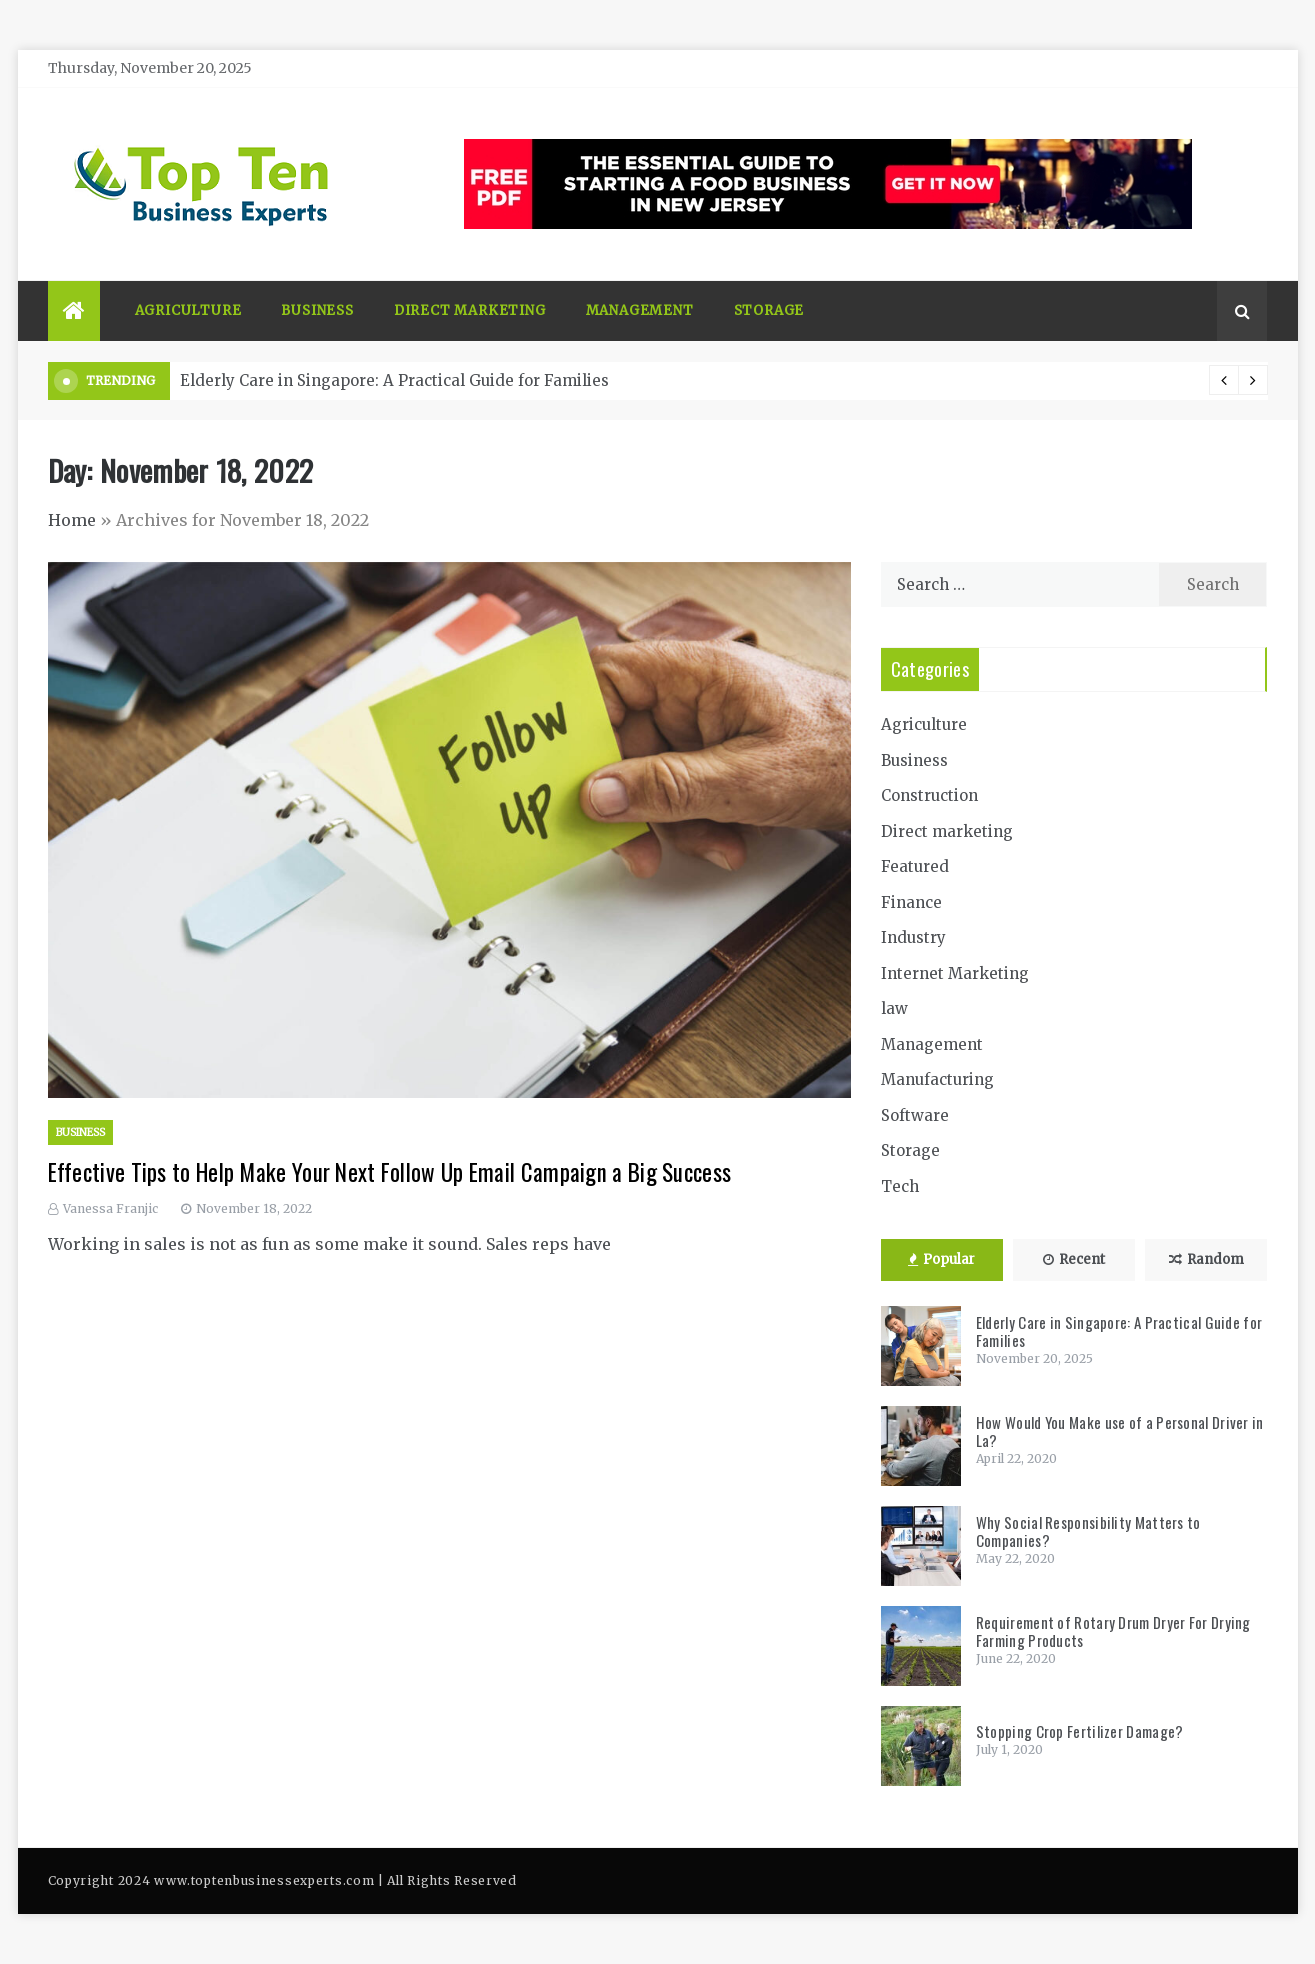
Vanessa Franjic (110, 1208)
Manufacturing (937, 1079)
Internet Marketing (955, 973)
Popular (941, 1259)
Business (317, 310)
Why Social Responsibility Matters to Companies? (1088, 1531)
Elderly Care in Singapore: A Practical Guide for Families (394, 380)
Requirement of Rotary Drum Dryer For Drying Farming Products (1113, 1631)
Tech (900, 1186)
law (894, 1008)
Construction (929, 795)
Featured (915, 866)
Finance (911, 902)
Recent (1074, 1259)
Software (915, 1115)
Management (640, 310)
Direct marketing (470, 310)
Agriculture (188, 310)
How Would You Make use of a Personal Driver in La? (1120, 1431)
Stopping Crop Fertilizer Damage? (1080, 1731)
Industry (913, 937)
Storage (769, 310)
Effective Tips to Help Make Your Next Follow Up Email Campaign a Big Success (390, 1172)
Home (72, 520)
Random (1206, 1259)
